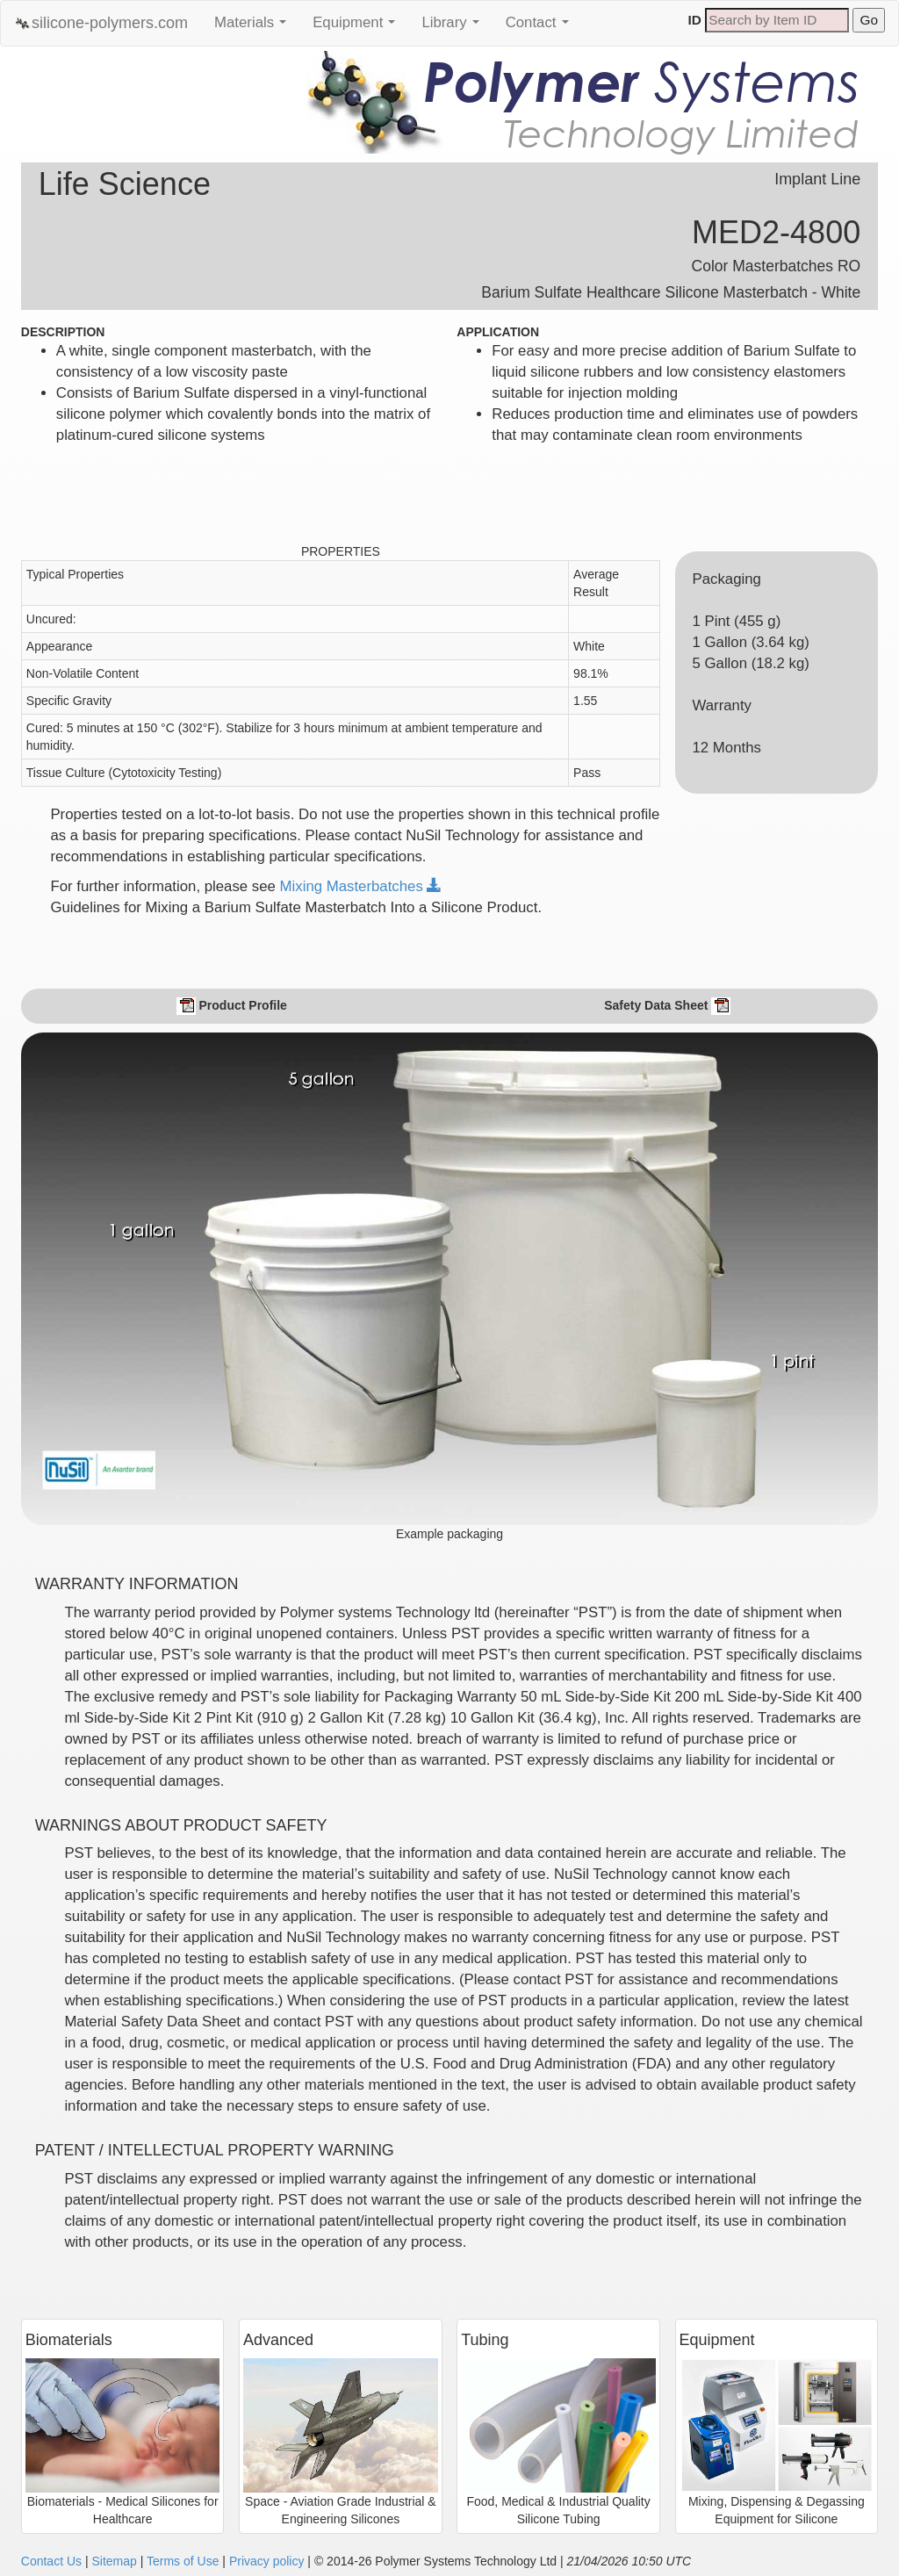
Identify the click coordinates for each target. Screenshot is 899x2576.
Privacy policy (267, 2561)
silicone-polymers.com (101, 23)
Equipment (358, 27)
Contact (542, 27)
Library (454, 27)
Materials (254, 27)
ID (694, 19)
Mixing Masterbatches (361, 886)
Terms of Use (183, 2561)
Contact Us (51, 2561)
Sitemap (113, 2561)
